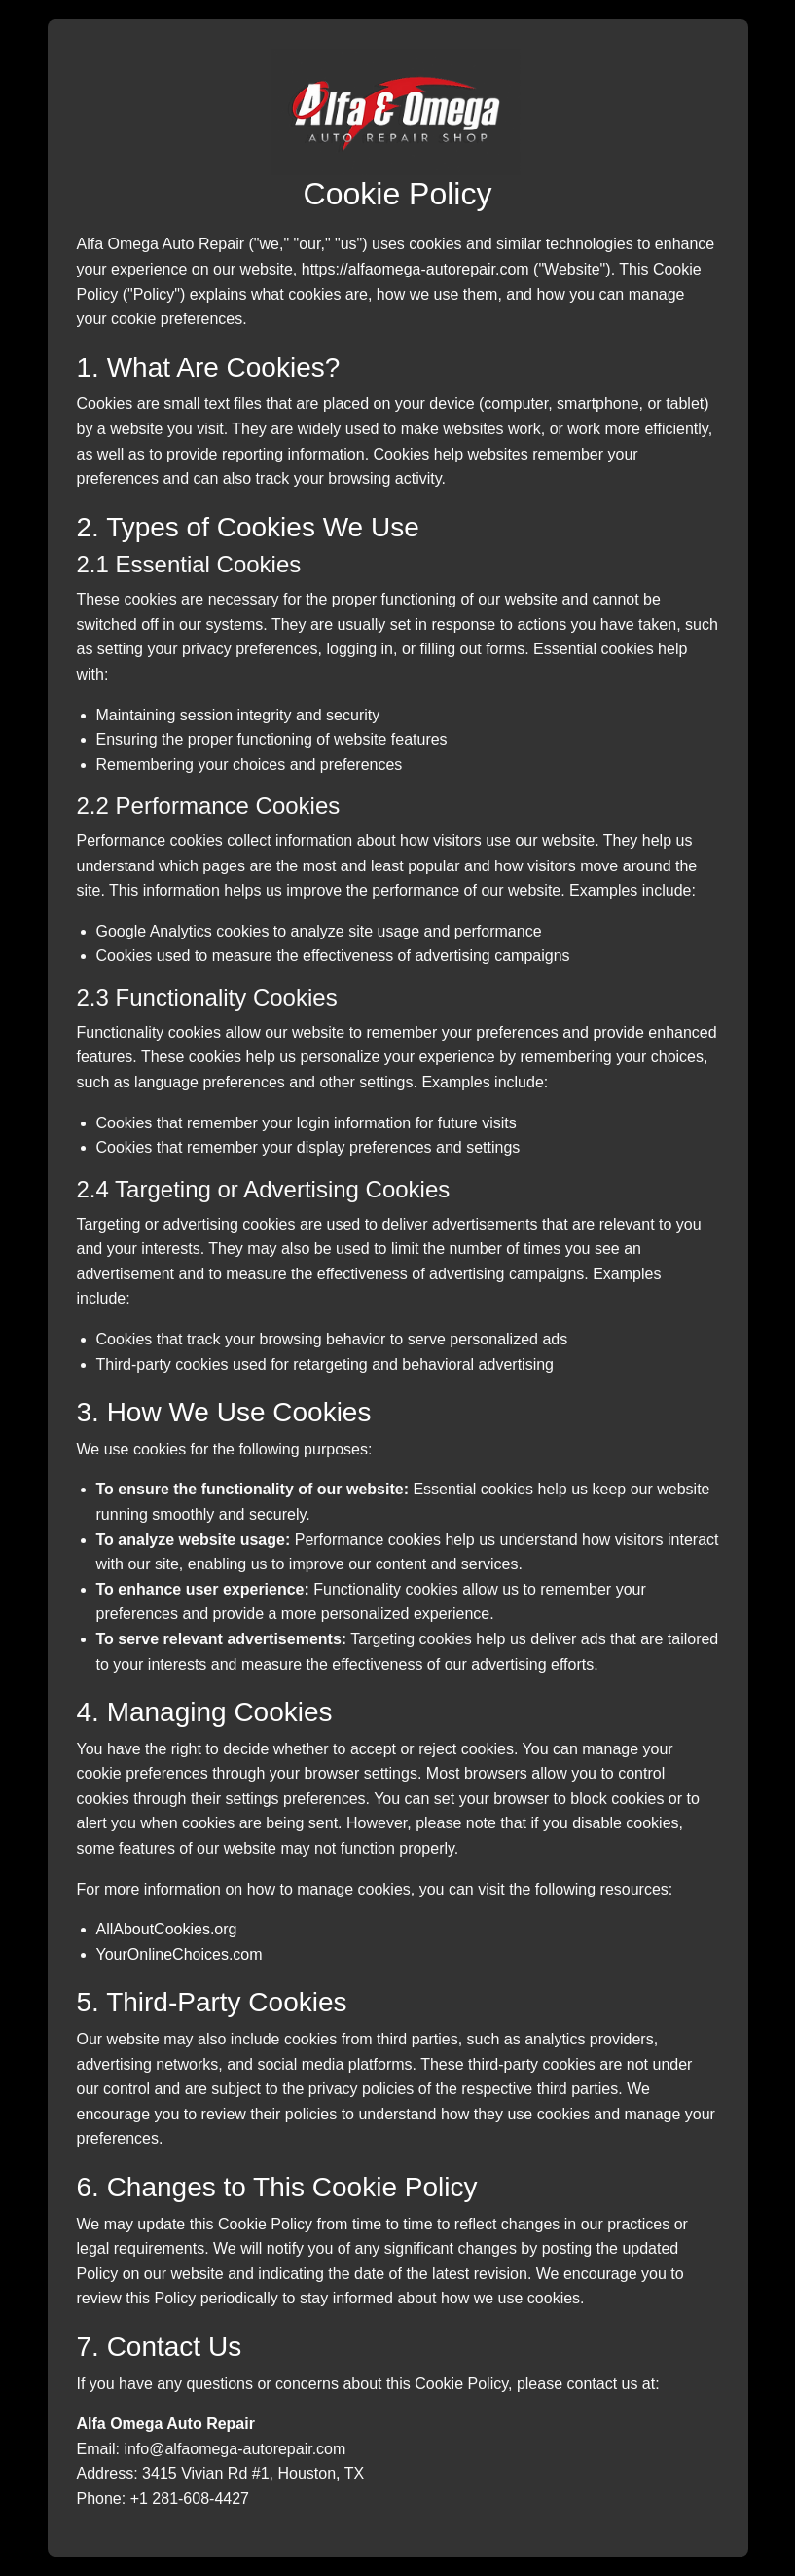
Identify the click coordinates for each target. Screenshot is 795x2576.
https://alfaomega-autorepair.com (415, 269)
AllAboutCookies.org (166, 1929)
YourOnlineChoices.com (179, 1954)
